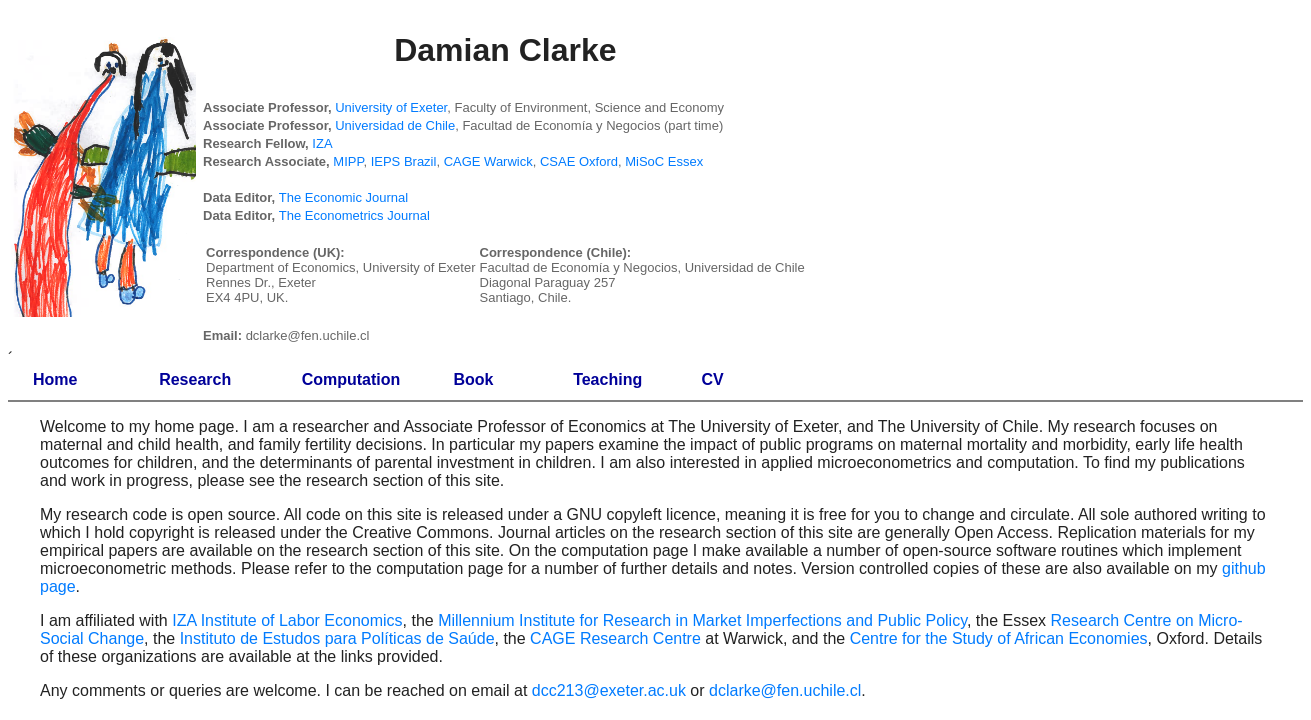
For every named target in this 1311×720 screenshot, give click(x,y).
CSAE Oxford (579, 161)
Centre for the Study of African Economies (999, 638)
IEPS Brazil (404, 161)
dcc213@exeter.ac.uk (609, 690)
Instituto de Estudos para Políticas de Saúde (337, 638)
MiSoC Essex (664, 161)
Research (195, 379)
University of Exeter (391, 107)
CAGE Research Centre (615, 638)
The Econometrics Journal (354, 215)
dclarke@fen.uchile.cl (785, 690)
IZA (322, 143)
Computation (351, 379)
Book (473, 379)
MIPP (348, 161)
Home (55, 379)
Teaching (607, 379)
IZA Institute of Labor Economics (287, 620)
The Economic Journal (343, 197)
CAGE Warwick (488, 161)
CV (713, 379)
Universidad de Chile (395, 125)
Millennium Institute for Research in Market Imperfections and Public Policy (702, 620)
